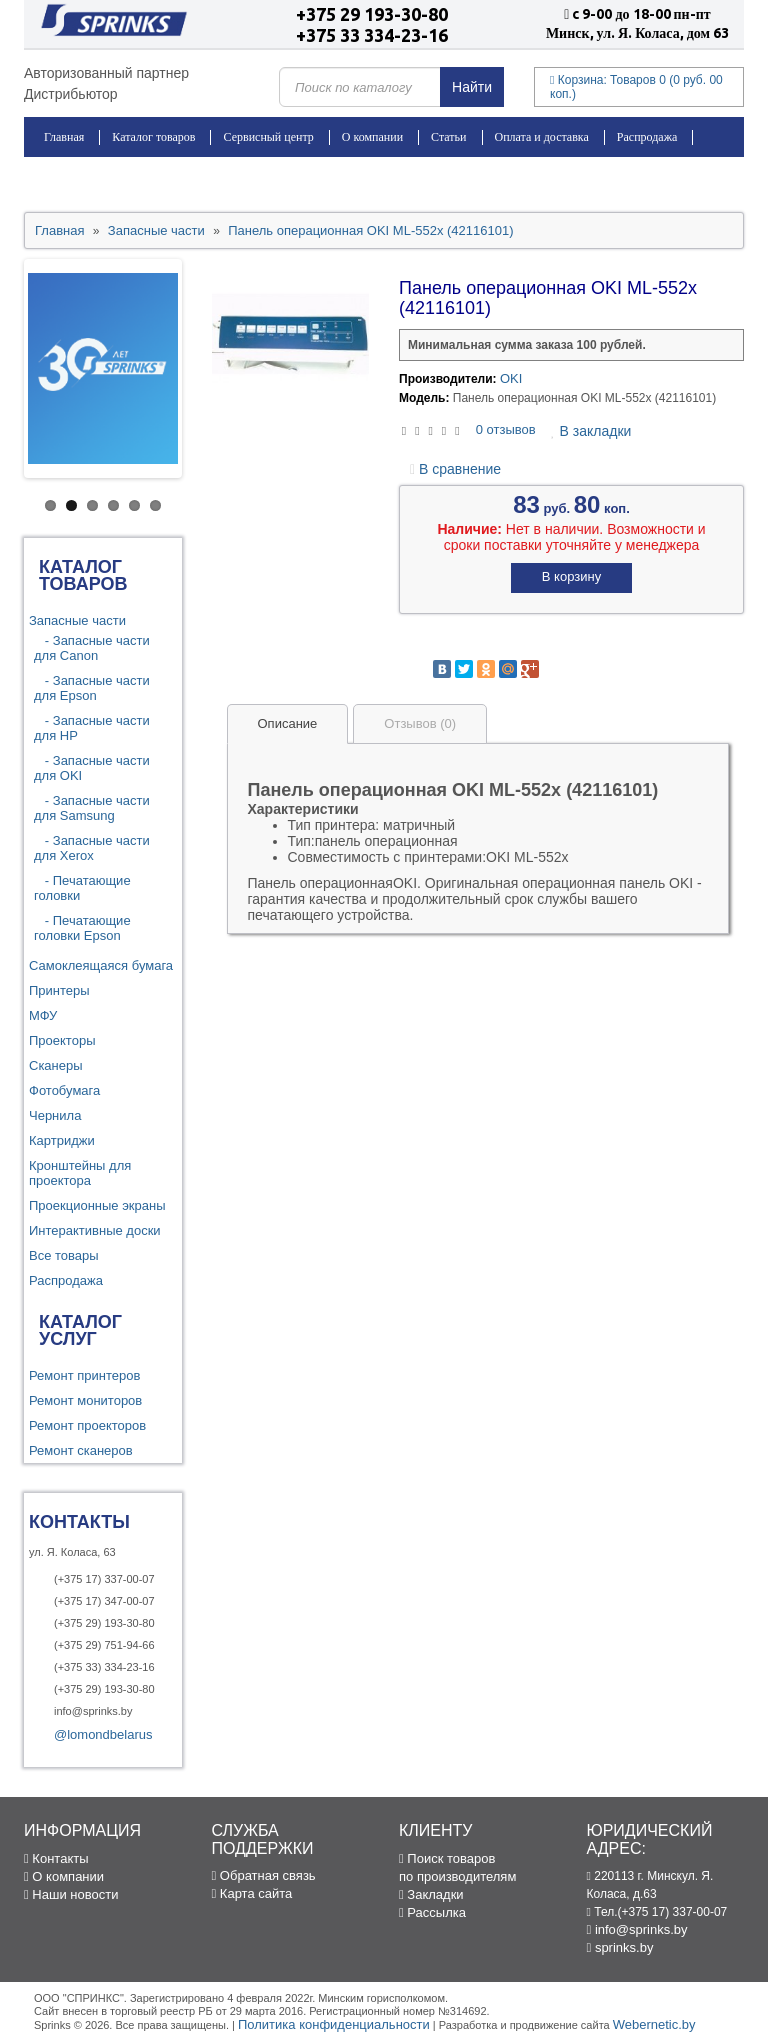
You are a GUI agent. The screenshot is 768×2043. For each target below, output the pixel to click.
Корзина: (636, 87)
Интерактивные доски (95, 1230)
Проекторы (62, 1040)
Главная (64, 136)
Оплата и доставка (542, 136)
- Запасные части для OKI (92, 768)
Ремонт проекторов (87, 1425)
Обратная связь (264, 1875)
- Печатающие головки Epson (82, 928)
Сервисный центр (268, 136)
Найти (472, 87)
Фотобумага (64, 1090)
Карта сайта (252, 1893)
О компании (372, 136)
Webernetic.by (654, 2024)
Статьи (448, 136)
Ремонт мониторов (85, 1400)
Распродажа (647, 136)
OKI (511, 378)
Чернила (55, 1115)
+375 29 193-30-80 (372, 14)
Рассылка (432, 1912)
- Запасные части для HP (92, 728)
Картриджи (62, 1140)
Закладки (431, 1894)
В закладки (591, 431)
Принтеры (59, 990)
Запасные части (77, 620)
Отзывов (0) (420, 723)
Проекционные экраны (97, 1205)
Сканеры (56, 1065)
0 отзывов (506, 429)
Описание (288, 723)
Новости (66, 176)
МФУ (43, 1015)
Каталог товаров (153, 136)
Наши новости (71, 1894)
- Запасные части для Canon (92, 648)
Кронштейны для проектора (80, 1173)
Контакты (141, 176)
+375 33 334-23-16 (372, 35)
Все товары (64, 1255)
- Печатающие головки (82, 888)
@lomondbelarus (103, 1734)
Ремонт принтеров (84, 1375)
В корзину (571, 576)
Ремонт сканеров (81, 1450)
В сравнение (455, 469)
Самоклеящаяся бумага (101, 965)
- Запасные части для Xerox (92, 848)
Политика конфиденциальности (334, 2024)
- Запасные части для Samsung (92, 808)
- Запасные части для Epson (92, 688)
